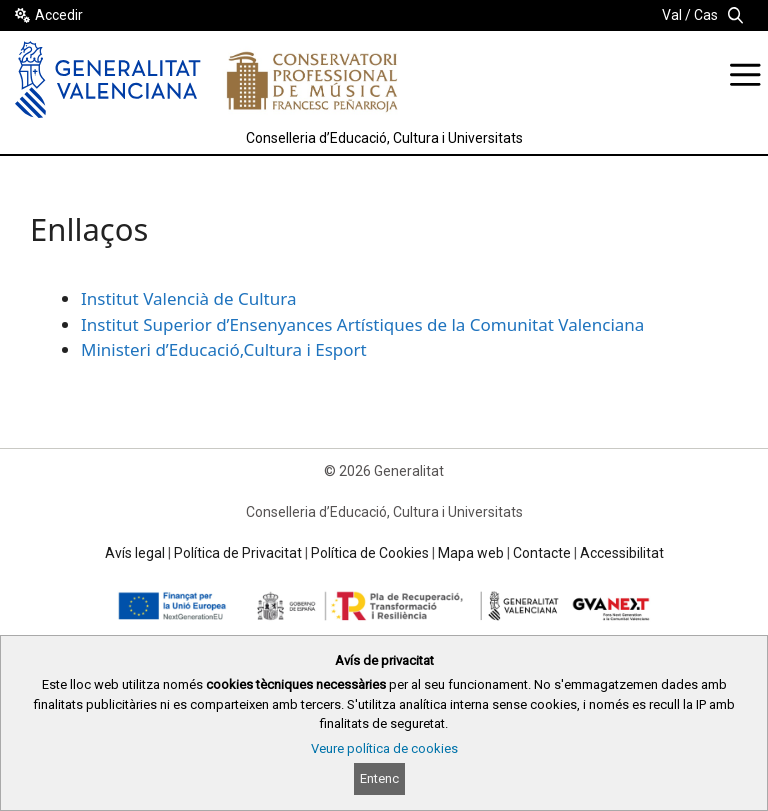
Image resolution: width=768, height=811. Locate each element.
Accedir (59, 15)
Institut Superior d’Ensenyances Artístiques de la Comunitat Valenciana (362, 324)
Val (672, 15)
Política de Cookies (370, 553)
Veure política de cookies (384, 748)
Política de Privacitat (238, 553)
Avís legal (135, 553)
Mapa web (471, 553)
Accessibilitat (622, 553)
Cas (706, 15)
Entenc (379, 778)
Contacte (542, 553)
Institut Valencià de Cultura (188, 298)
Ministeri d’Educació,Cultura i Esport (224, 349)
